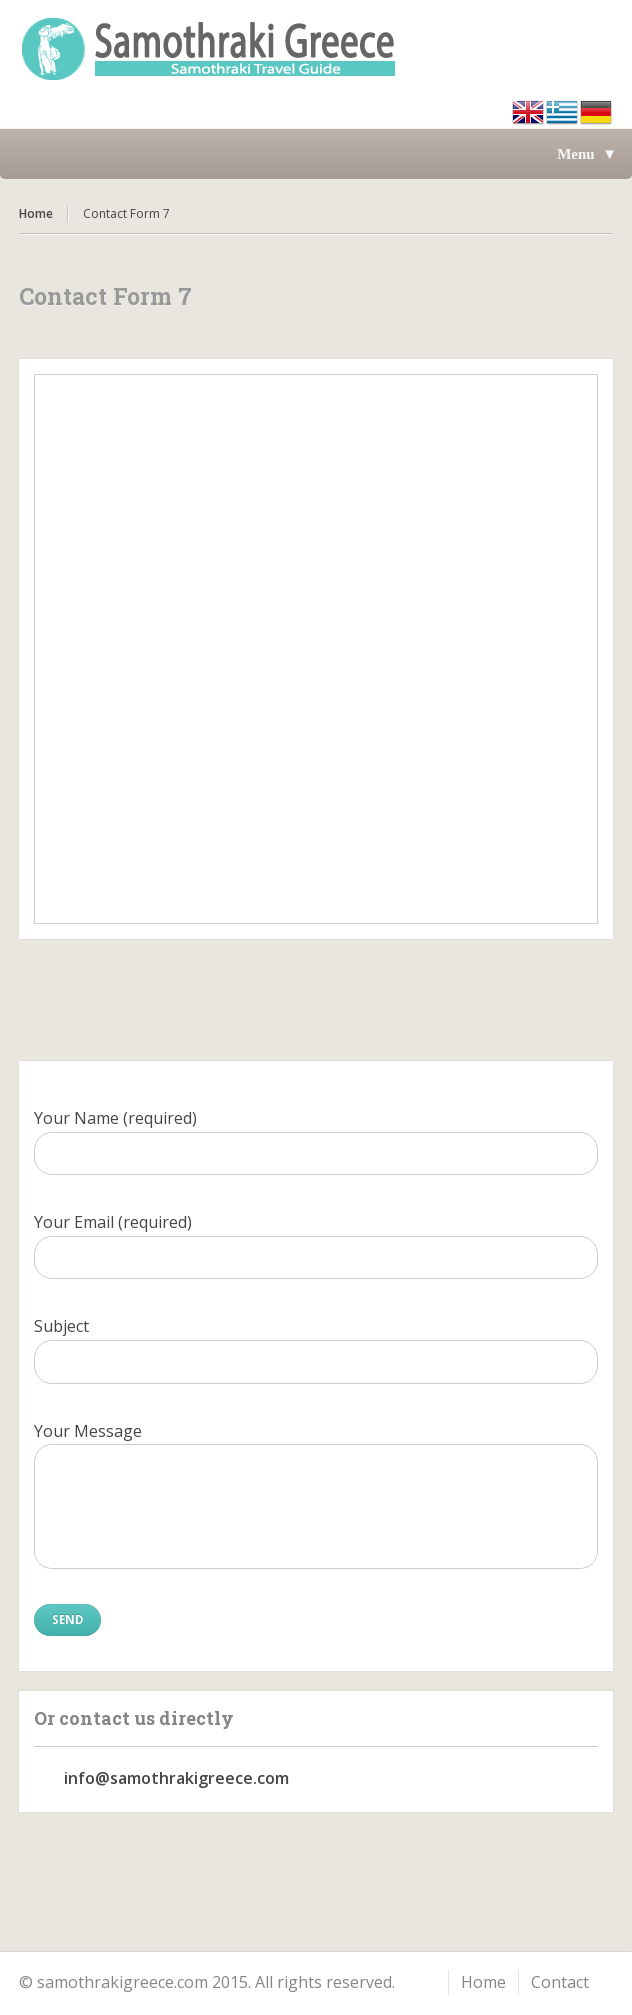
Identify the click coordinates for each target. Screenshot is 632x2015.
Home (36, 213)
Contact (560, 1982)
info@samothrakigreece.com (176, 1778)
